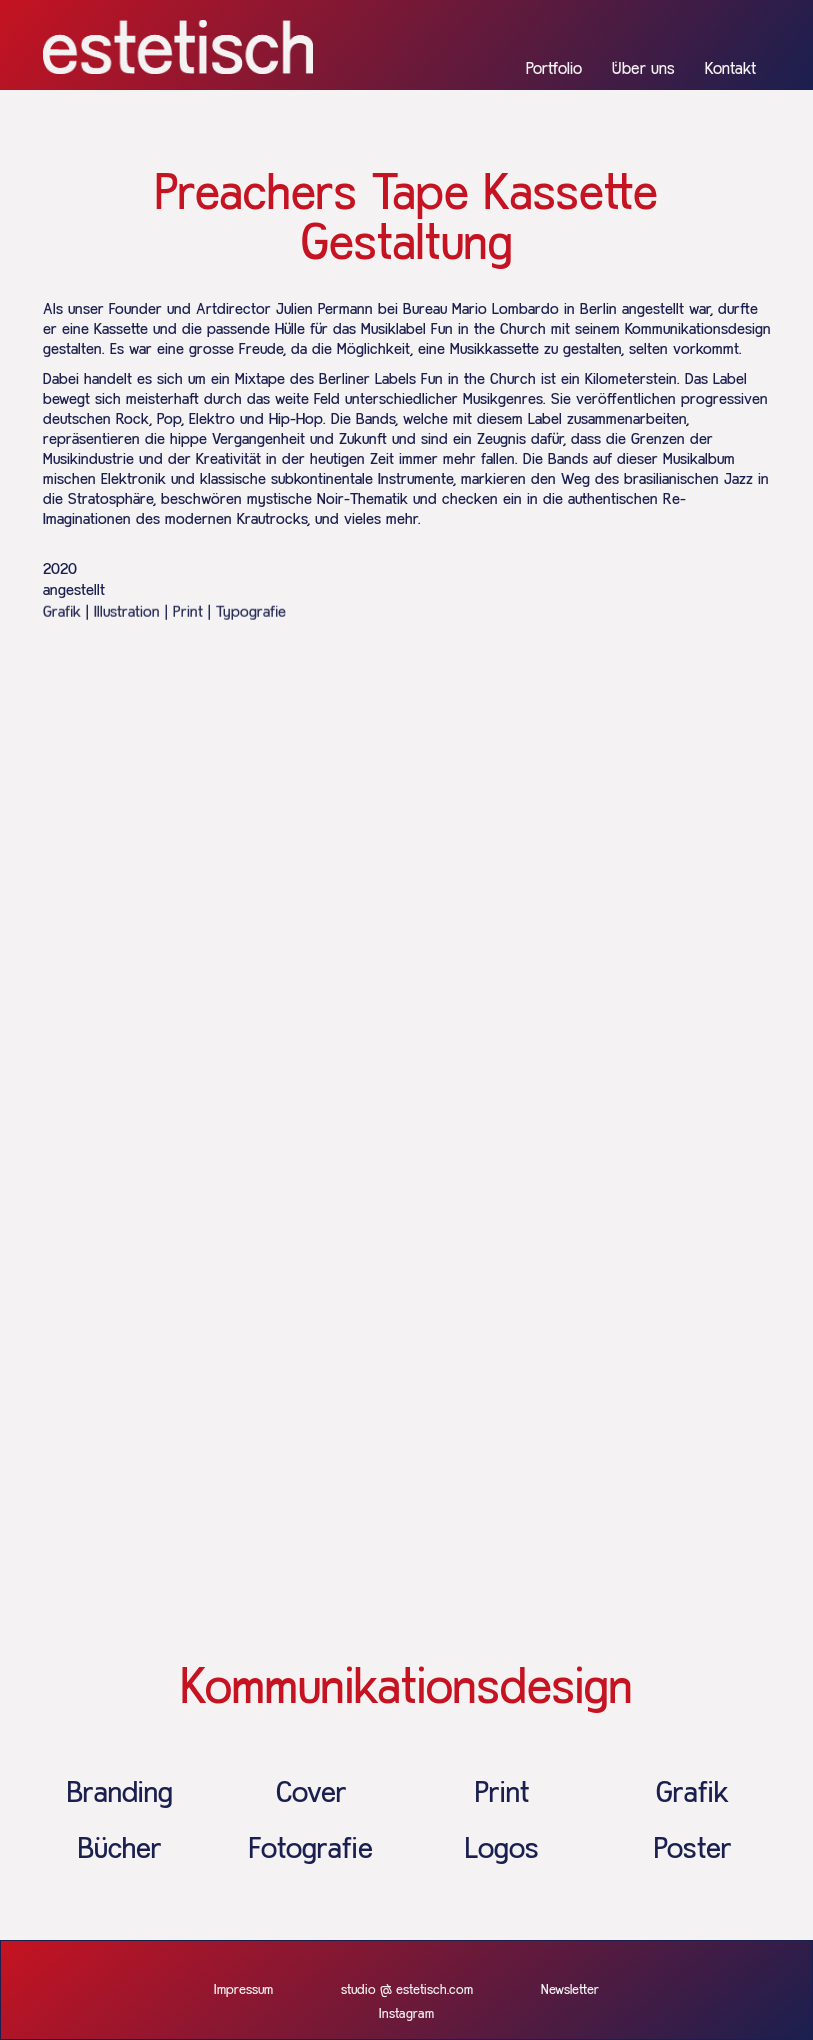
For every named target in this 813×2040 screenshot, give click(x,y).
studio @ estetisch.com (407, 1990)
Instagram (406, 2014)
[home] (178, 47)
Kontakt (730, 69)
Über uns (643, 69)
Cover (311, 1794)
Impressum (243, 1990)
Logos (502, 1850)
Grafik (692, 1794)
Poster (693, 1850)
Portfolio (554, 69)
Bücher (120, 1850)
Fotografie (311, 1850)
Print (502, 1794)
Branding (120, 1794)
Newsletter (570, 1990)
